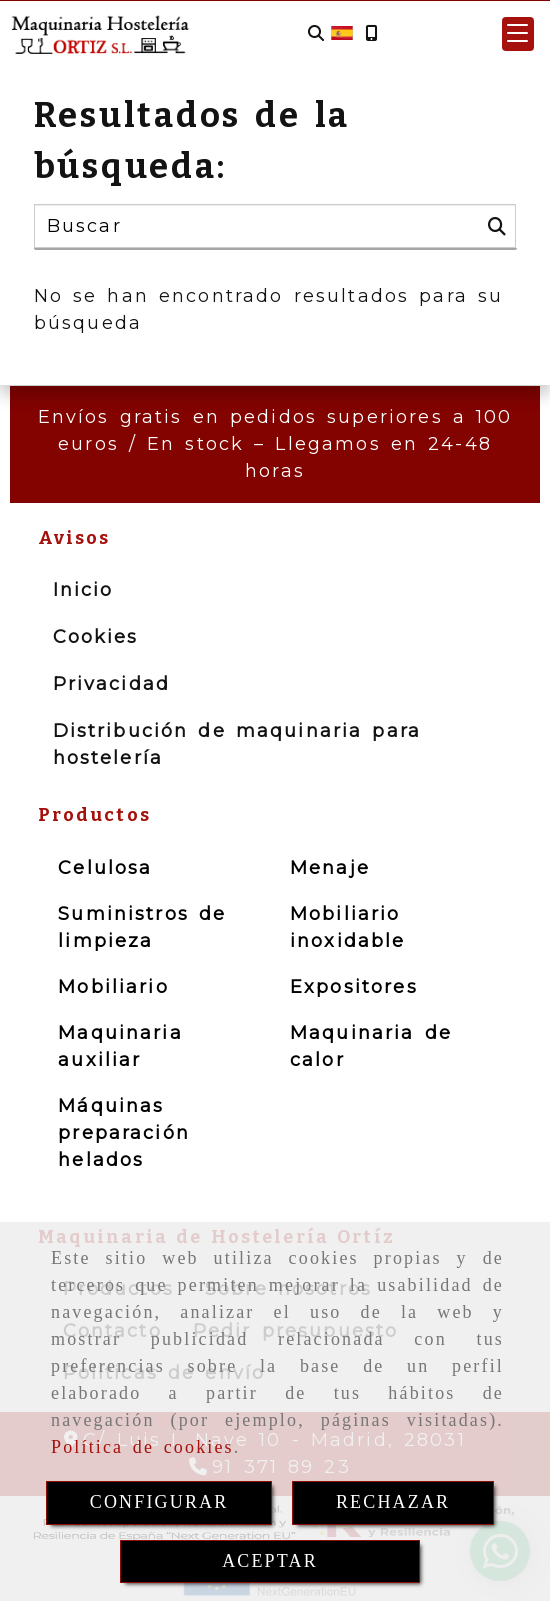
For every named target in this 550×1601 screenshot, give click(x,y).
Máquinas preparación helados (124, 1133)
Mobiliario (113, 987)
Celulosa (105, 868)
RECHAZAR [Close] (393, 1502)
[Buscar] (316, 33)
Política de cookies (142, 1447)
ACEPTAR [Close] (270, 1561)
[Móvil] (371, 33)
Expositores (354, 987)
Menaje (330, 868)
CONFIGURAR (159, 1502)
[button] (518, 34)
